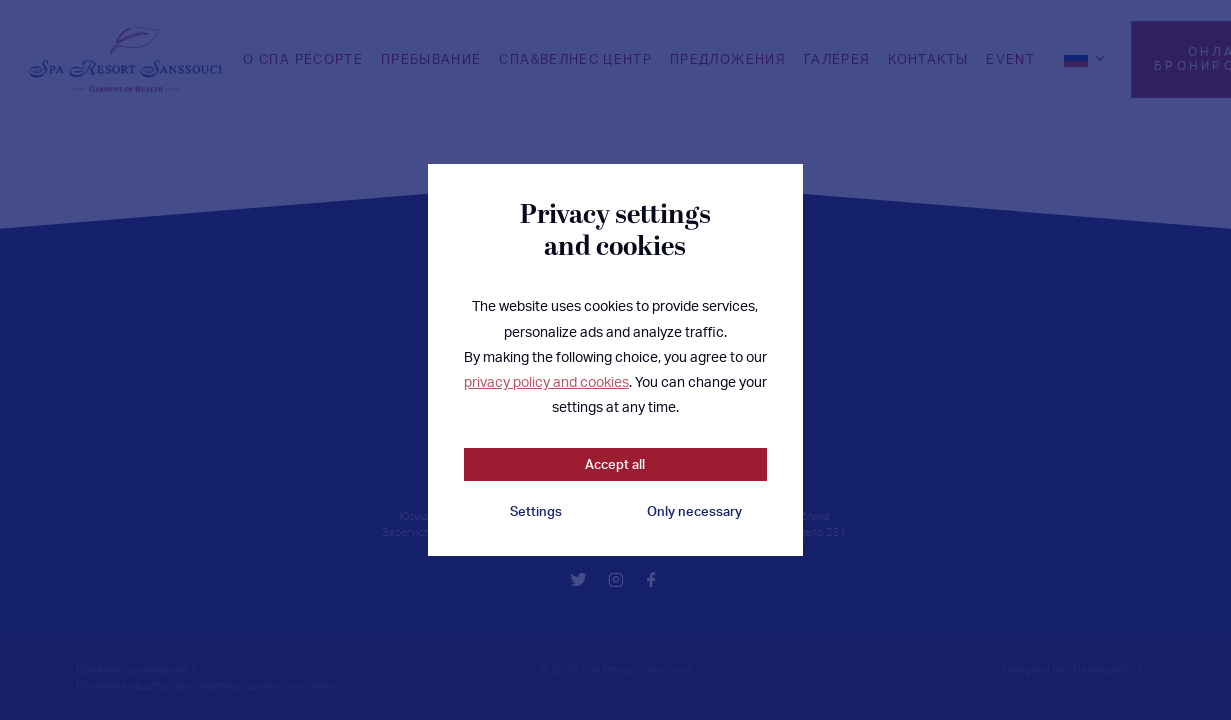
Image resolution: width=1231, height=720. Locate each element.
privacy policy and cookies (546, 381)
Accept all (615, 464)
